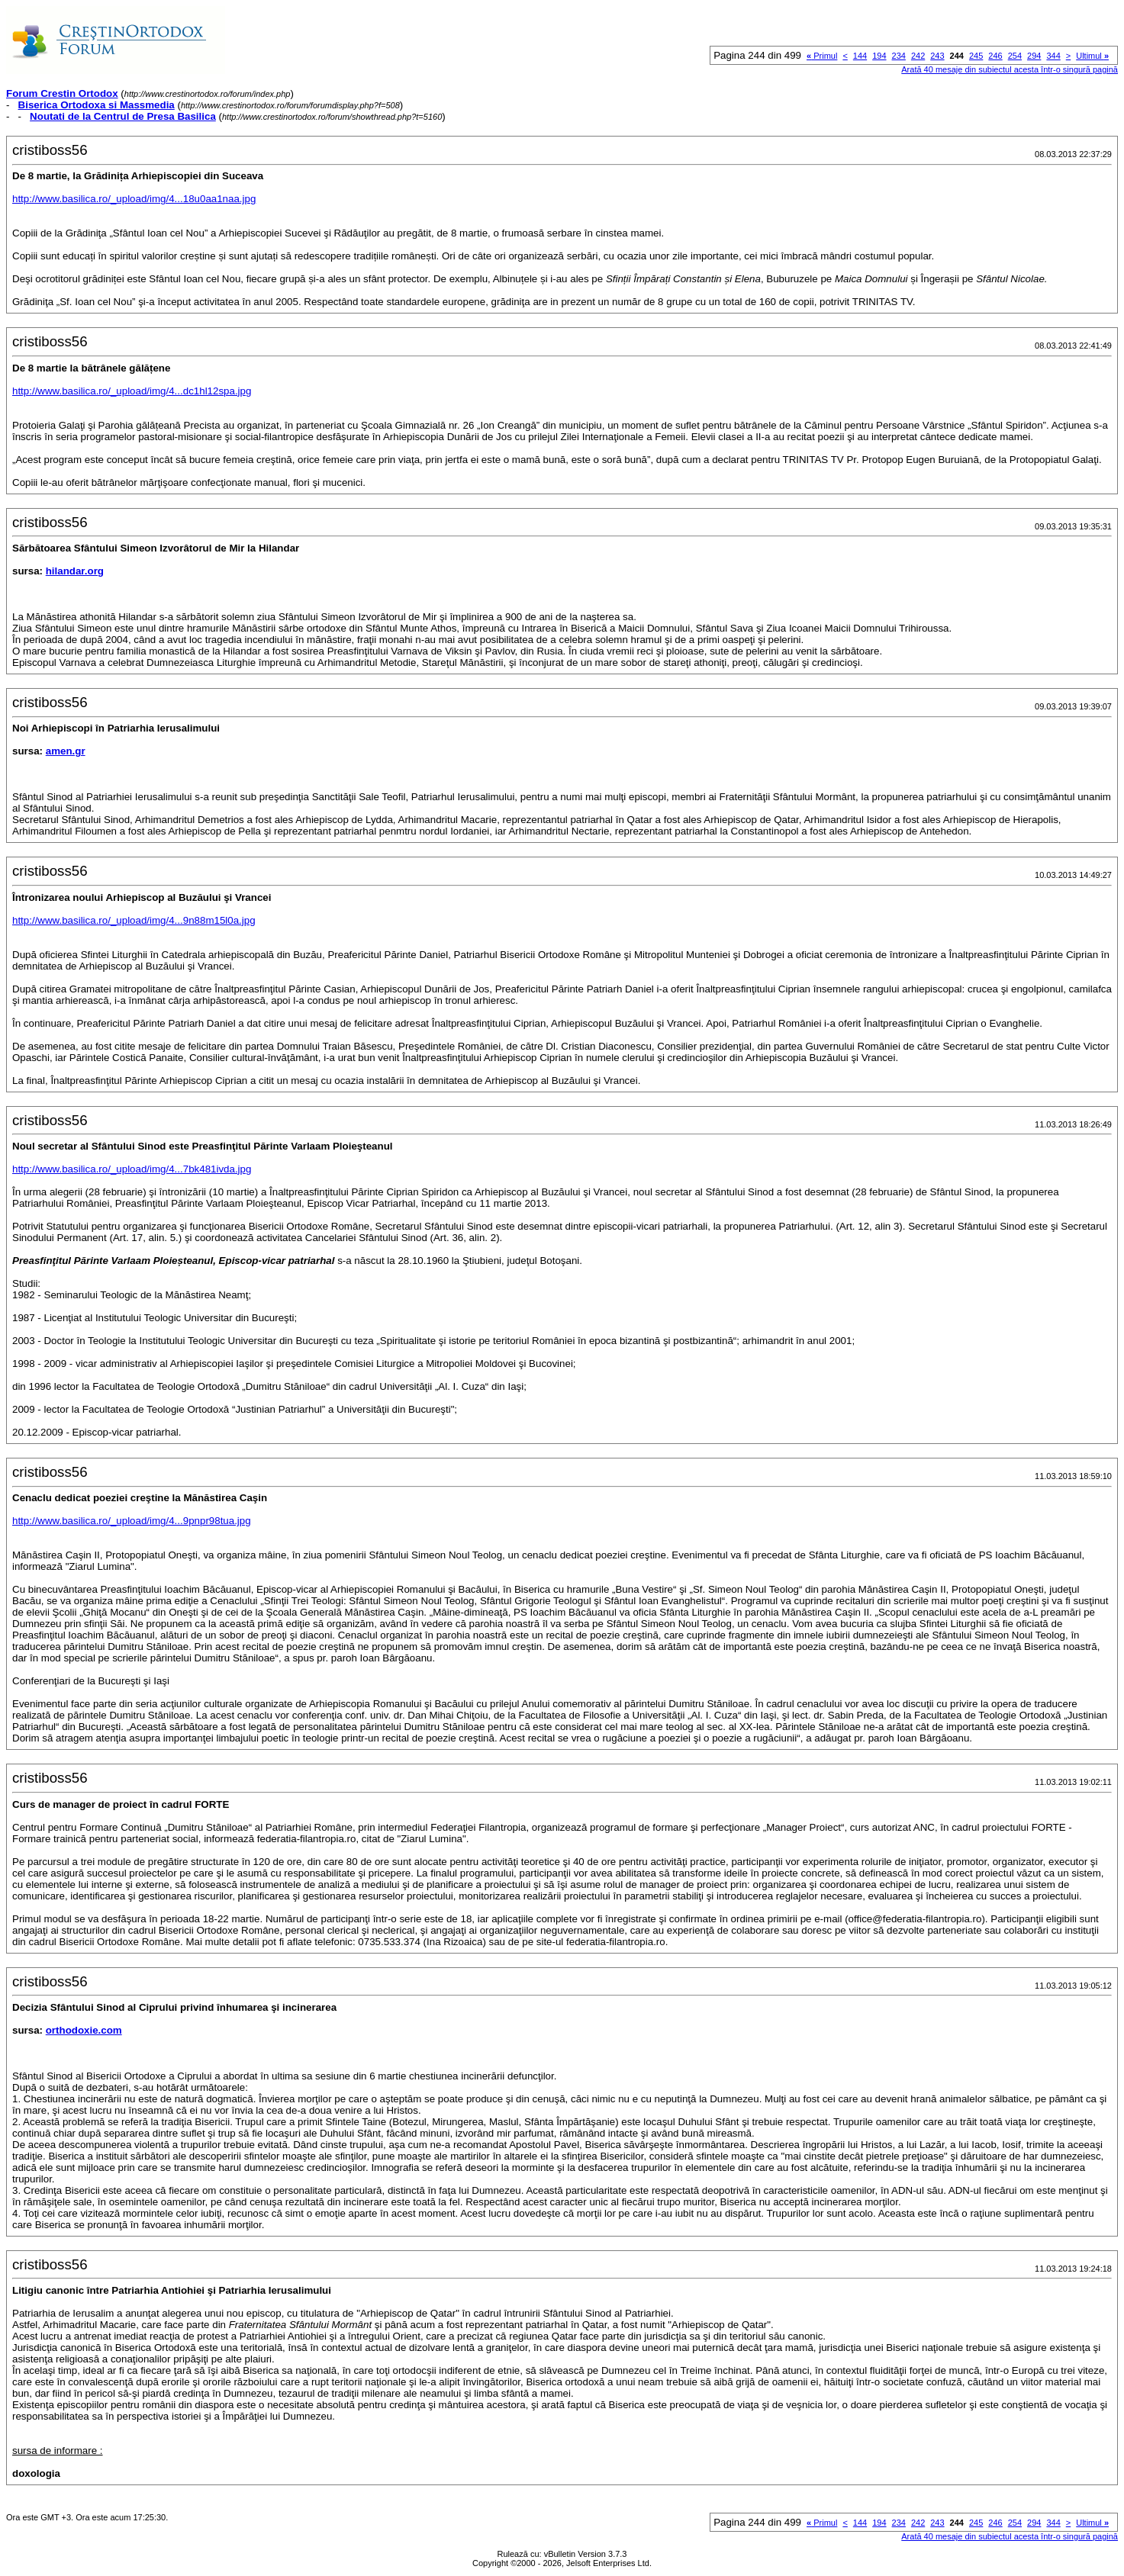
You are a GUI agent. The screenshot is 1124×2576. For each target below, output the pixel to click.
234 (899, 55)
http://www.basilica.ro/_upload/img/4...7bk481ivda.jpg (131, 1169)
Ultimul (1092, 55)
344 (1053, 55)
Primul (822, 55)
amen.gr (65, 751)
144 (860, 55)
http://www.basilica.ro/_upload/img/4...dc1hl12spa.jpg (131, 391)
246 (995, 55)
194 (879, 55)
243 (937, 55)
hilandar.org (75, 571)
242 (918, 55)
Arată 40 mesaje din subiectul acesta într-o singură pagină (1009, 69)
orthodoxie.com (84, 2030)
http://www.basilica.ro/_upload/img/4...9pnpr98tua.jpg (131, 1520)
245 (976, 55)
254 (1015, 55)
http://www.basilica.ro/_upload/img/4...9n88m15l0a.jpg (134, 920)
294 (1034, 55)
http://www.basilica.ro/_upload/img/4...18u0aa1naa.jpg (134, 198)
